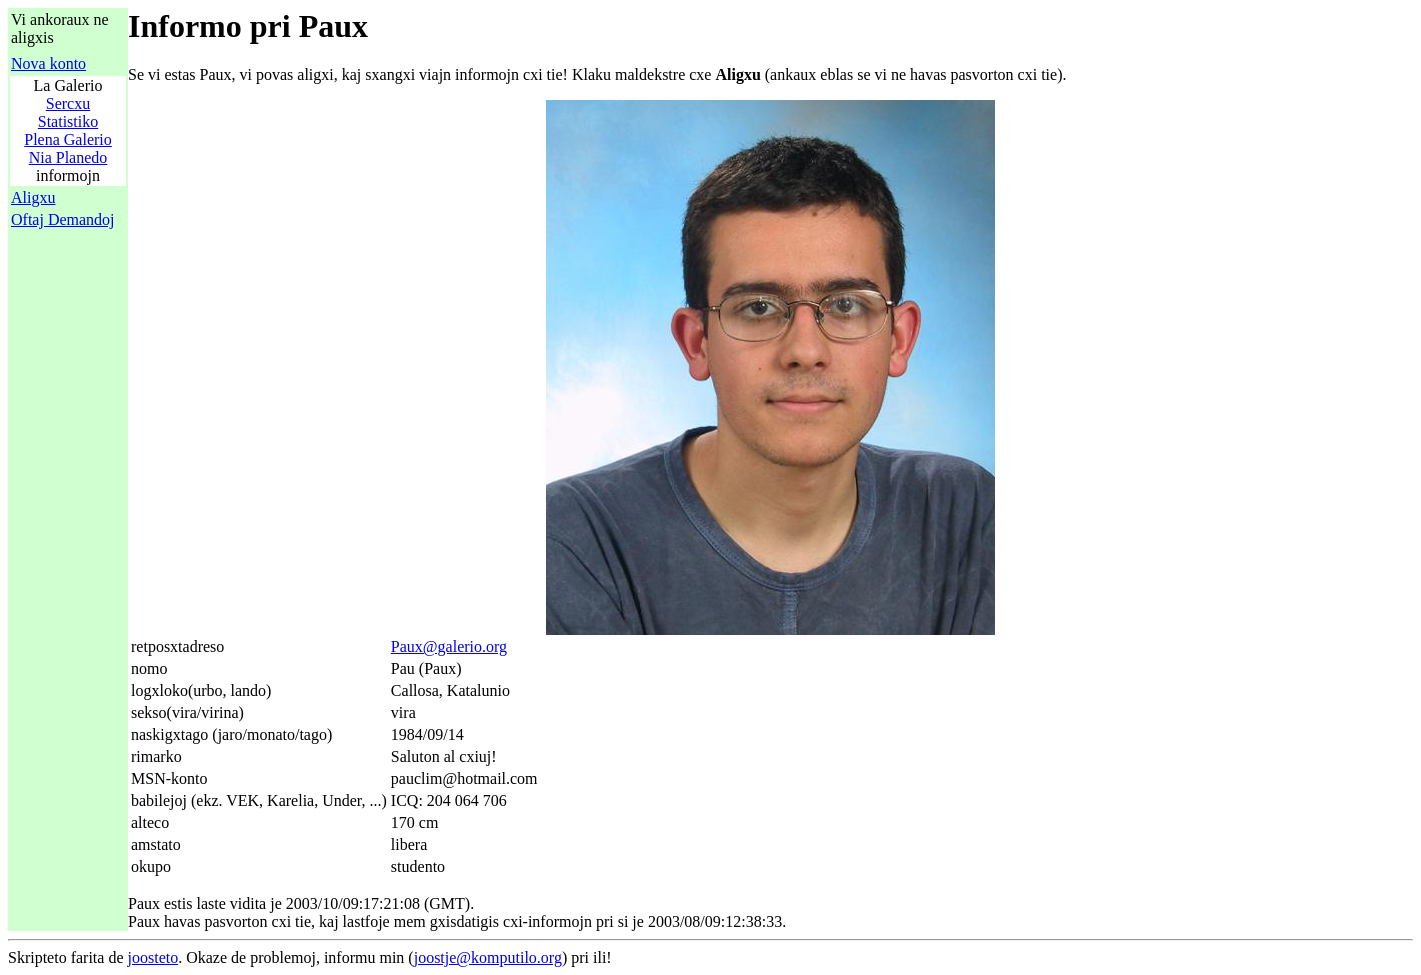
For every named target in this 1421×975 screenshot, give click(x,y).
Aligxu (33, 197)
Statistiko (68, 121)
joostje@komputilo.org (488, 957)
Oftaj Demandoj (63, 219)
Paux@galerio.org (449, 646)
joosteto (153, 957)
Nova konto (48, 63)
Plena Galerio (68, 139)
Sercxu (68, 103)
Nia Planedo (68, 157)
